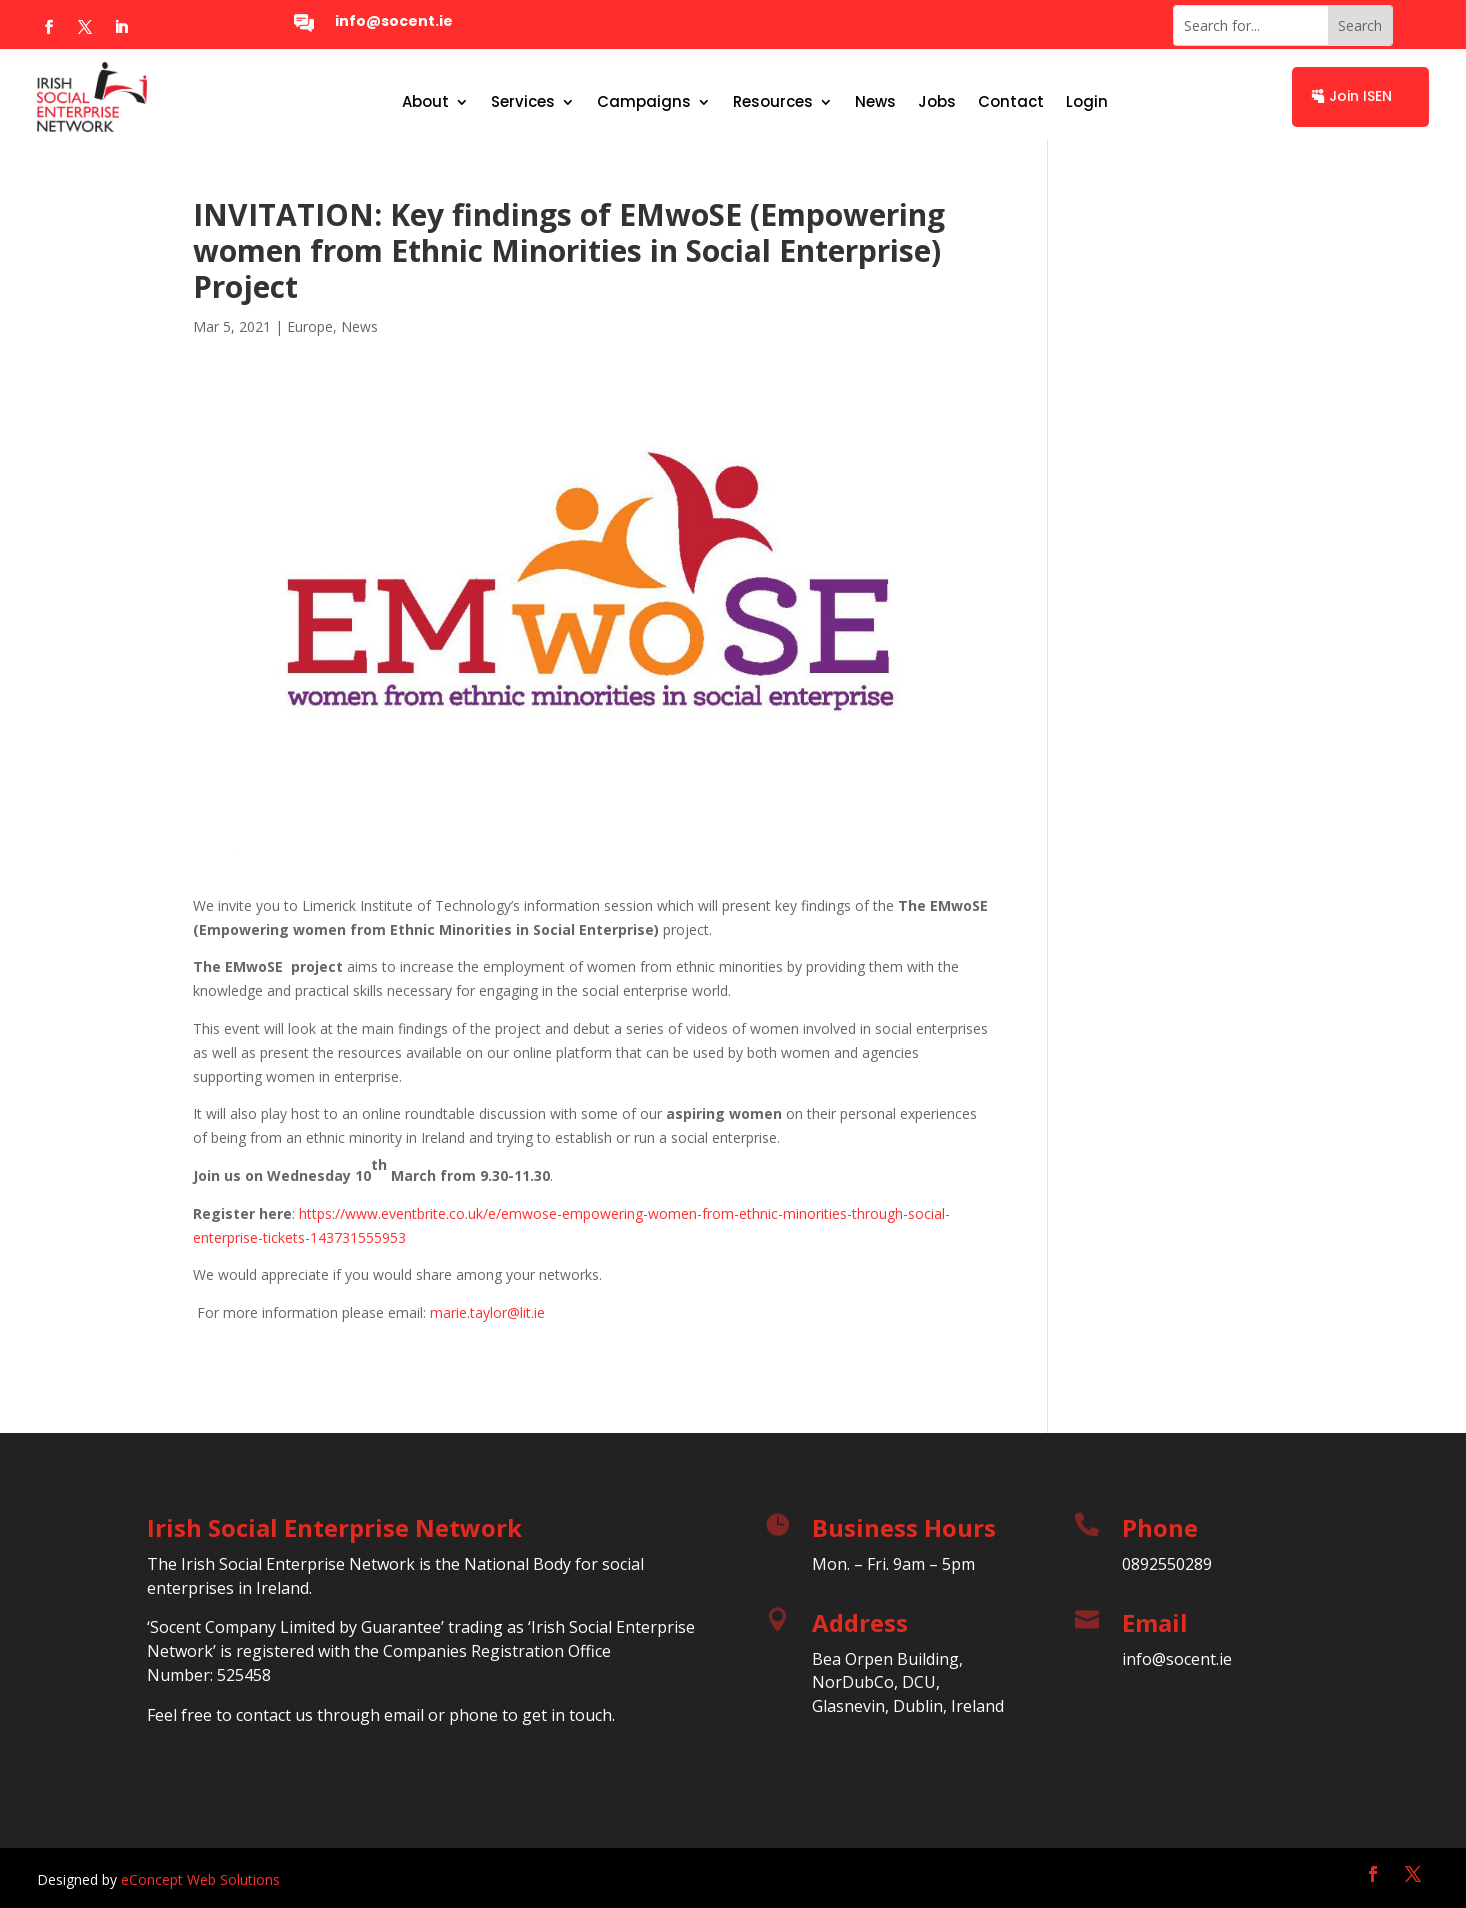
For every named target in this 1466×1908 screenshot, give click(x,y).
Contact (1011, 103)
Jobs (937, 103)
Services (523, 103)
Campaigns (644, 103)
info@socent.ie (394, 21)
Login (1087, 103)
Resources (773, 103)
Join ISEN (1360, 96)
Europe (310, 326)
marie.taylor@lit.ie (487, 1312)
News (875, 103)
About (425, 103)
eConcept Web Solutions (200, 1879)
